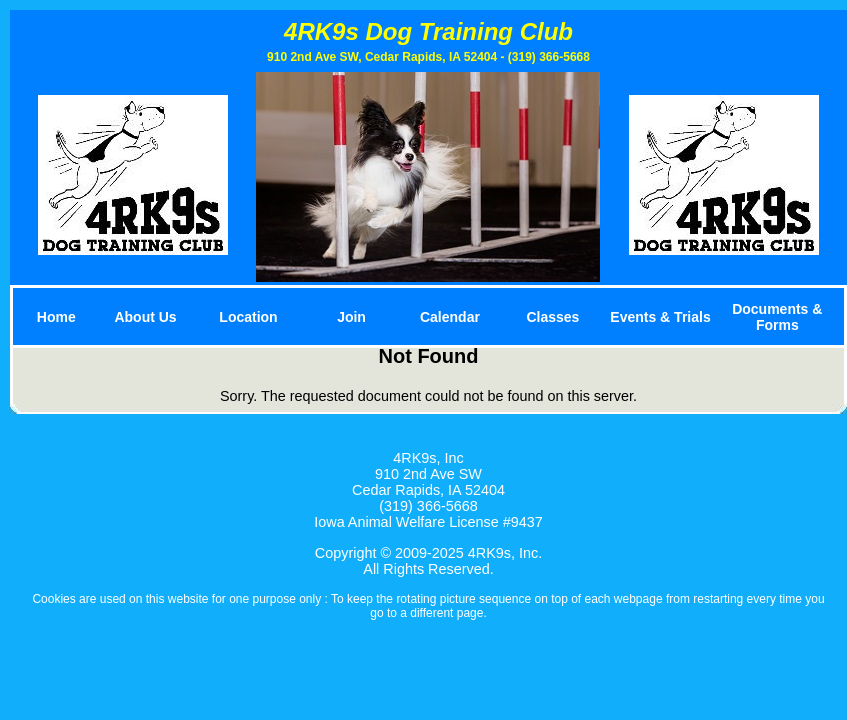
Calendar (450, 317)
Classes (552, 317)
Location (248, 317)
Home (56, 317)
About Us (145, 317)
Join (351, 317)
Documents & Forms (777, 317)
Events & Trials (660, 317)
